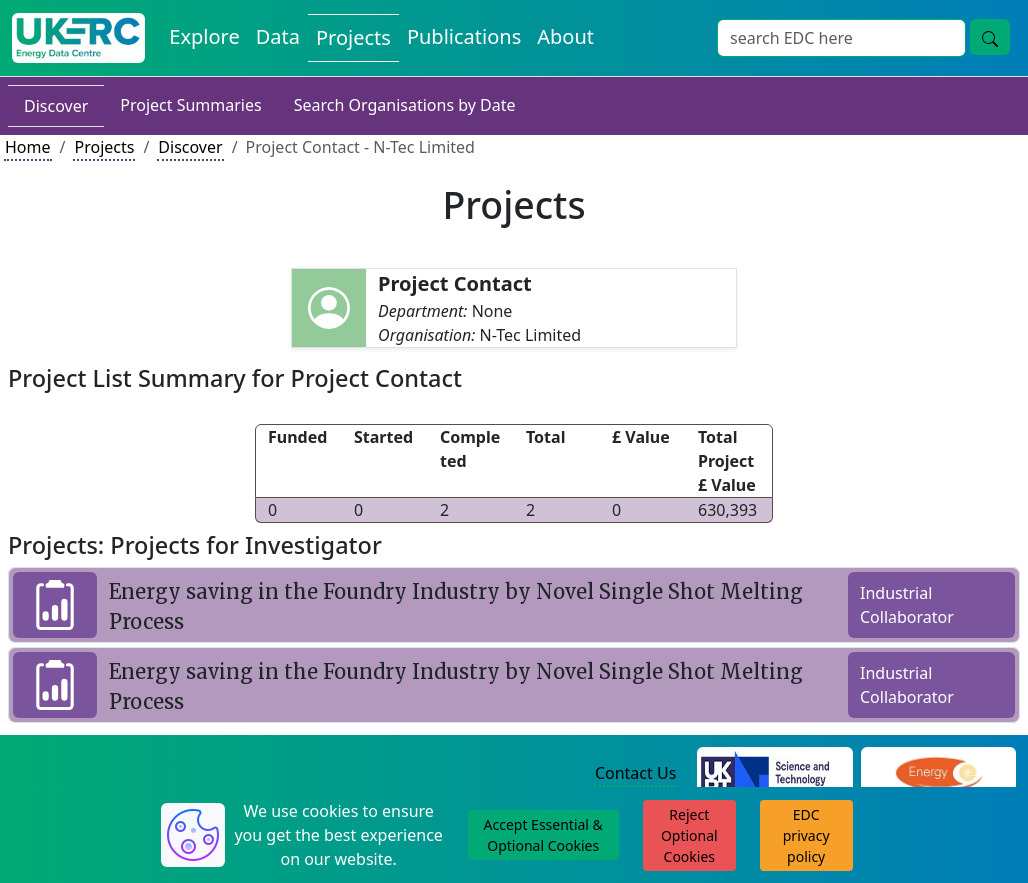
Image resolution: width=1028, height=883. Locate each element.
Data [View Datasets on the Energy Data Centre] (278, 36)
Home (28, 147)
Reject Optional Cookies (689, 835)
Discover (56, 106)
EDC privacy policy (806, 835)
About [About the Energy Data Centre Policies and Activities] (565, 36)
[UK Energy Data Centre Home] (78, 38)
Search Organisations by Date (405, 105)
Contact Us (635, 773)
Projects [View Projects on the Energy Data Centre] (353, 37)
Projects (104, 147)
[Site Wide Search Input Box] (841, 38)
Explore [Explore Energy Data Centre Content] (204, 36)
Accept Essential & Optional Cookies (543, 835)
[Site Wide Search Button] (990, 37)
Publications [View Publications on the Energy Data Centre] (464, 36)
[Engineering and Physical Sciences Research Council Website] (938, 775)
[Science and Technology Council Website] (774, 775)
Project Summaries (190, 105)
